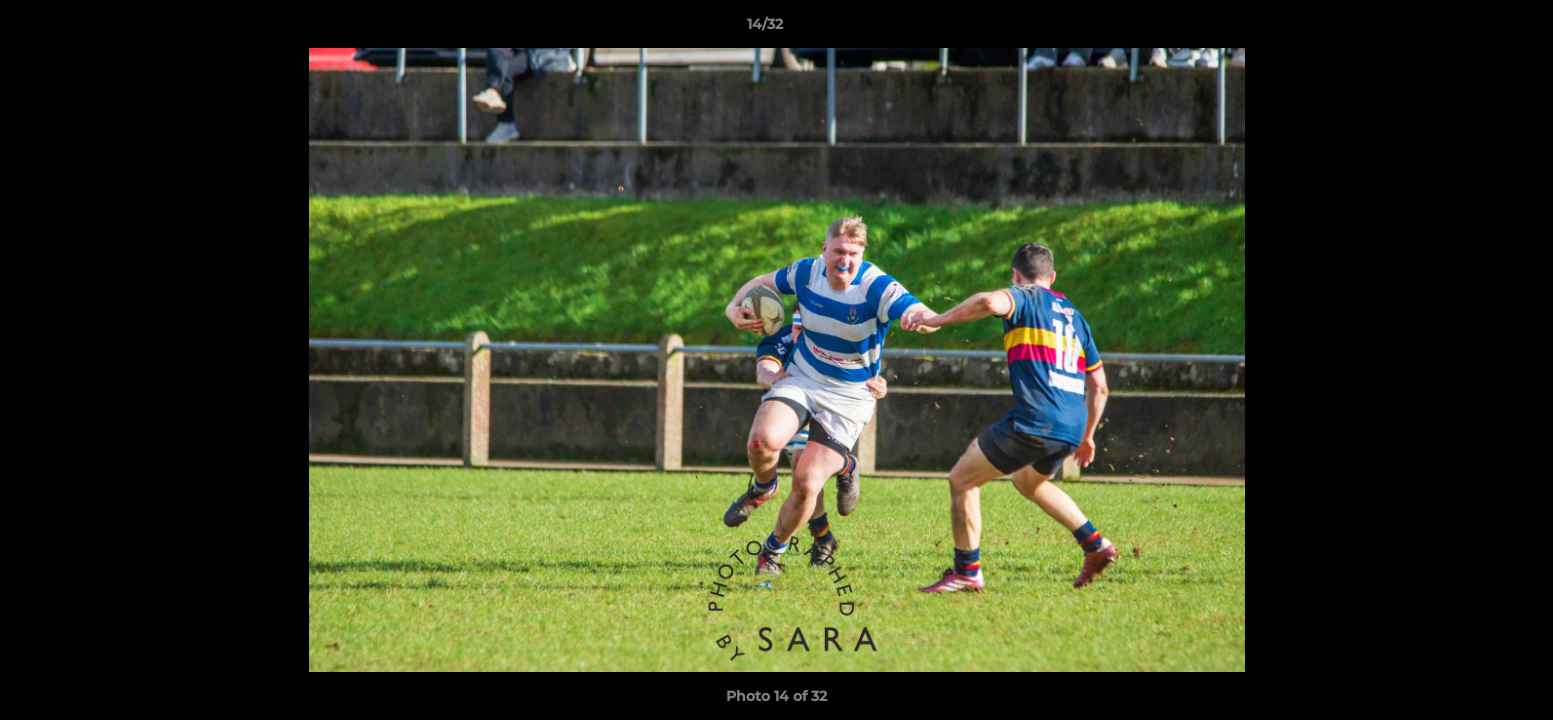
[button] (1469, 29)
